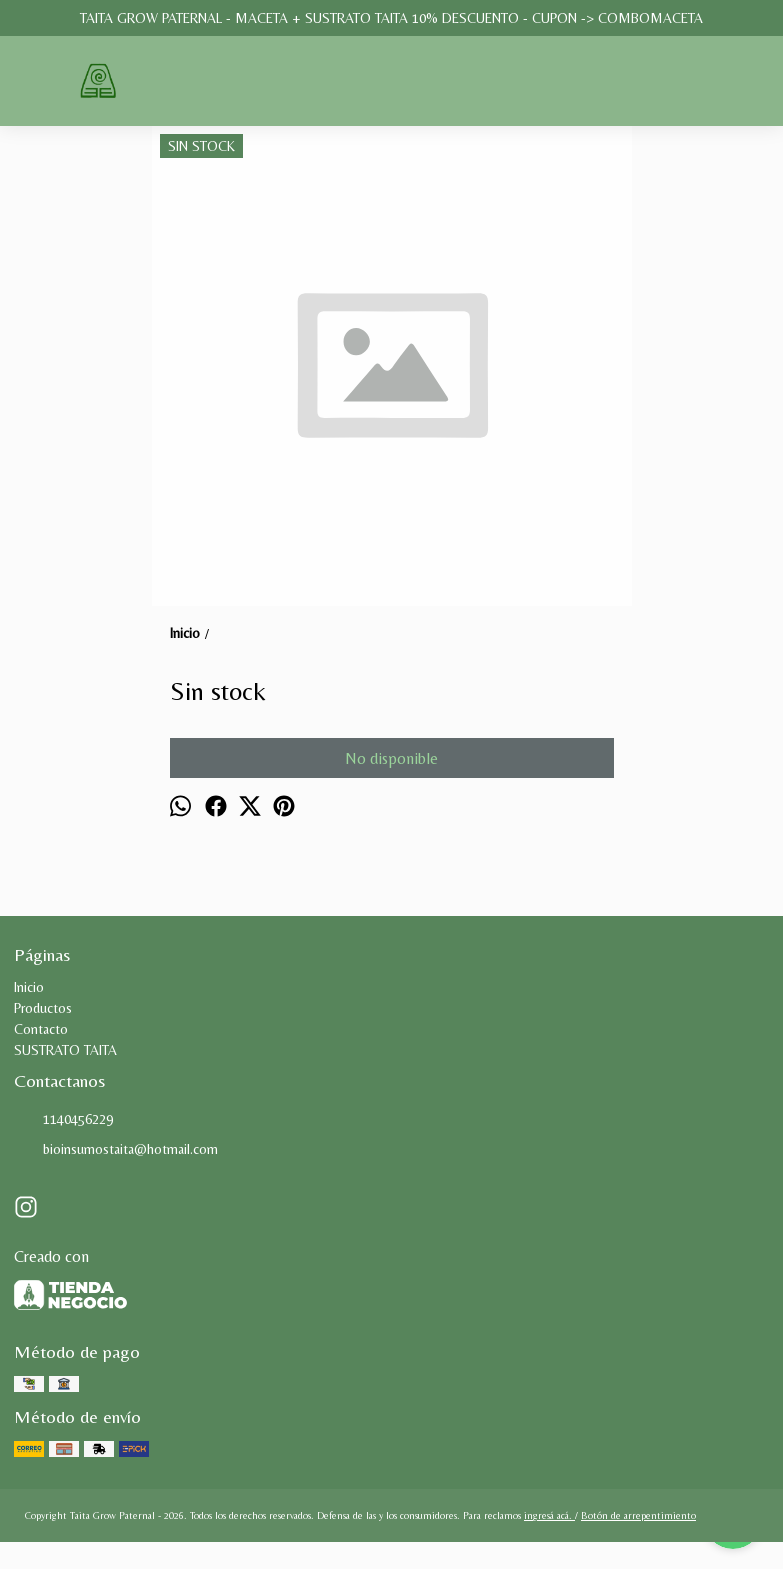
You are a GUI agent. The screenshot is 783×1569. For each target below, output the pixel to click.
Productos (43, 1008)
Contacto (41, 1029)
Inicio (29, 987)
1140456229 (63, 1120)
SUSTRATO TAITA (65, 1050)
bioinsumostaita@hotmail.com (116, 1150)
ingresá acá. (549, 1515)
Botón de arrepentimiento (638, 1515)
